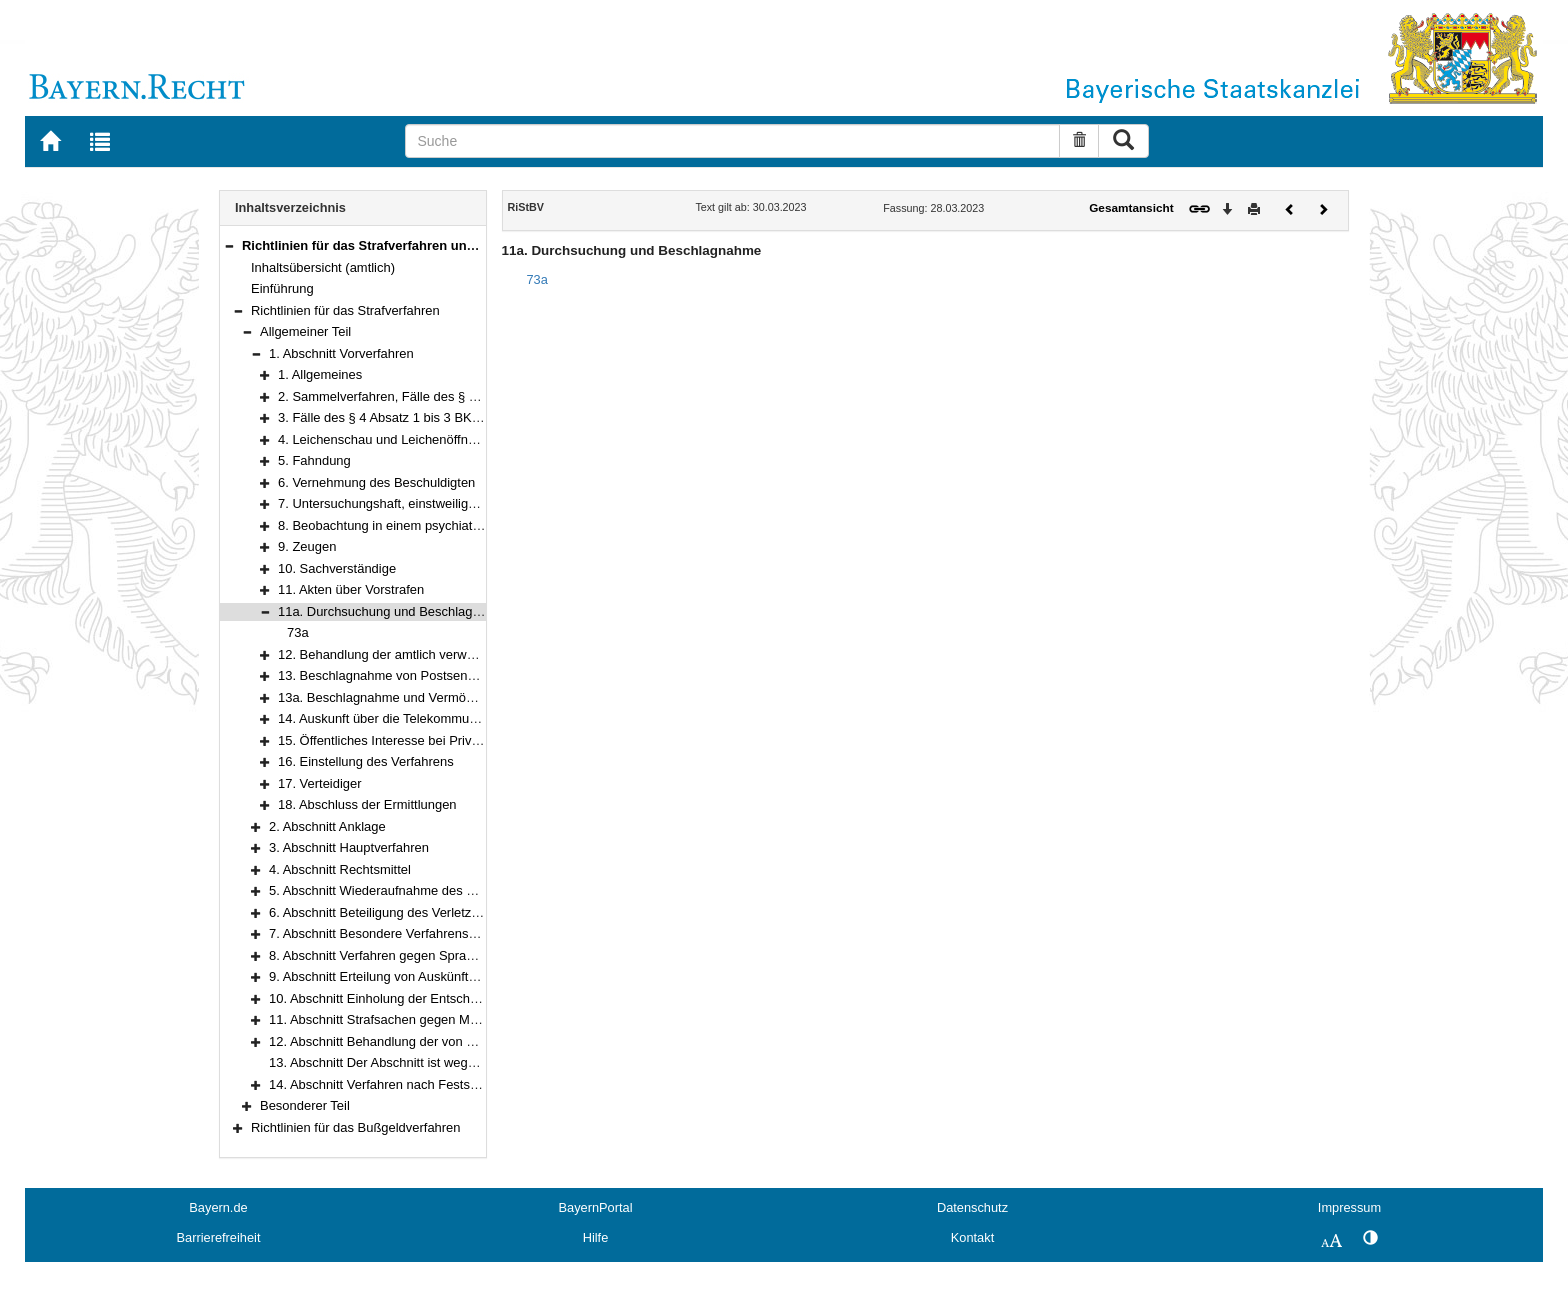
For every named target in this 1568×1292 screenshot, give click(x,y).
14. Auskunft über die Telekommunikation (396, 718)
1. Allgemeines (320, 374)
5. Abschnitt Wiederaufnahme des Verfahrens (399, 890)
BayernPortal (596, 1207)
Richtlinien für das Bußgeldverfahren (356, 1127)
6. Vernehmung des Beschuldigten (376, 482)
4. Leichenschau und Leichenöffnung (384, 439)
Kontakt (972, 1237)
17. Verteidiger (320, 783)
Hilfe (596, 1237)
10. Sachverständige (337, 568)
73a (298, 632)
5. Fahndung (314, 460)
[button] (229, 245)
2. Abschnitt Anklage (327, 826)
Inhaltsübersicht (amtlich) (323, 267)
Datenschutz (972, 1207)
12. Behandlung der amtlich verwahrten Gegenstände (431, 654)
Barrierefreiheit (219, 1237)
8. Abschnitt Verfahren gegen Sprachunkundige (404, 955)
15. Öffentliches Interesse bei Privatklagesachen (416, 740)
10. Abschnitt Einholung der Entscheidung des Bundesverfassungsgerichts (482, 998)
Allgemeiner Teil (305, 331)
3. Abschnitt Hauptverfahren (349, 847)
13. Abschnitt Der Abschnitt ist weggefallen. (393, 1062)
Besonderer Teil (305, 1105)
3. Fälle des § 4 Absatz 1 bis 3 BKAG (384, 417)
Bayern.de (218, 1207)
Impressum (1349, 1207)
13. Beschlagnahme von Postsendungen (394, 675)
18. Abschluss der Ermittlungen (367, 804)
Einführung (282, 288)
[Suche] (732, 141)
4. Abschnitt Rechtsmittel (340, 869)
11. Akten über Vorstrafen (351, 589)
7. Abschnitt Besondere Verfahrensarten (383, 933)
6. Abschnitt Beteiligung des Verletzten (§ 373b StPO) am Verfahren (463, 912)
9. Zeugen (307, 546)
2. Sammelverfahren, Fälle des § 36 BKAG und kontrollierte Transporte (481, 396)
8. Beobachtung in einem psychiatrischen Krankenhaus (436, 525)
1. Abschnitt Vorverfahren (341, 353)
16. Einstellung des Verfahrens (366, 761)
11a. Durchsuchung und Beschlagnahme (395, 611)
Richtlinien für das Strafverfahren (345, 310)
